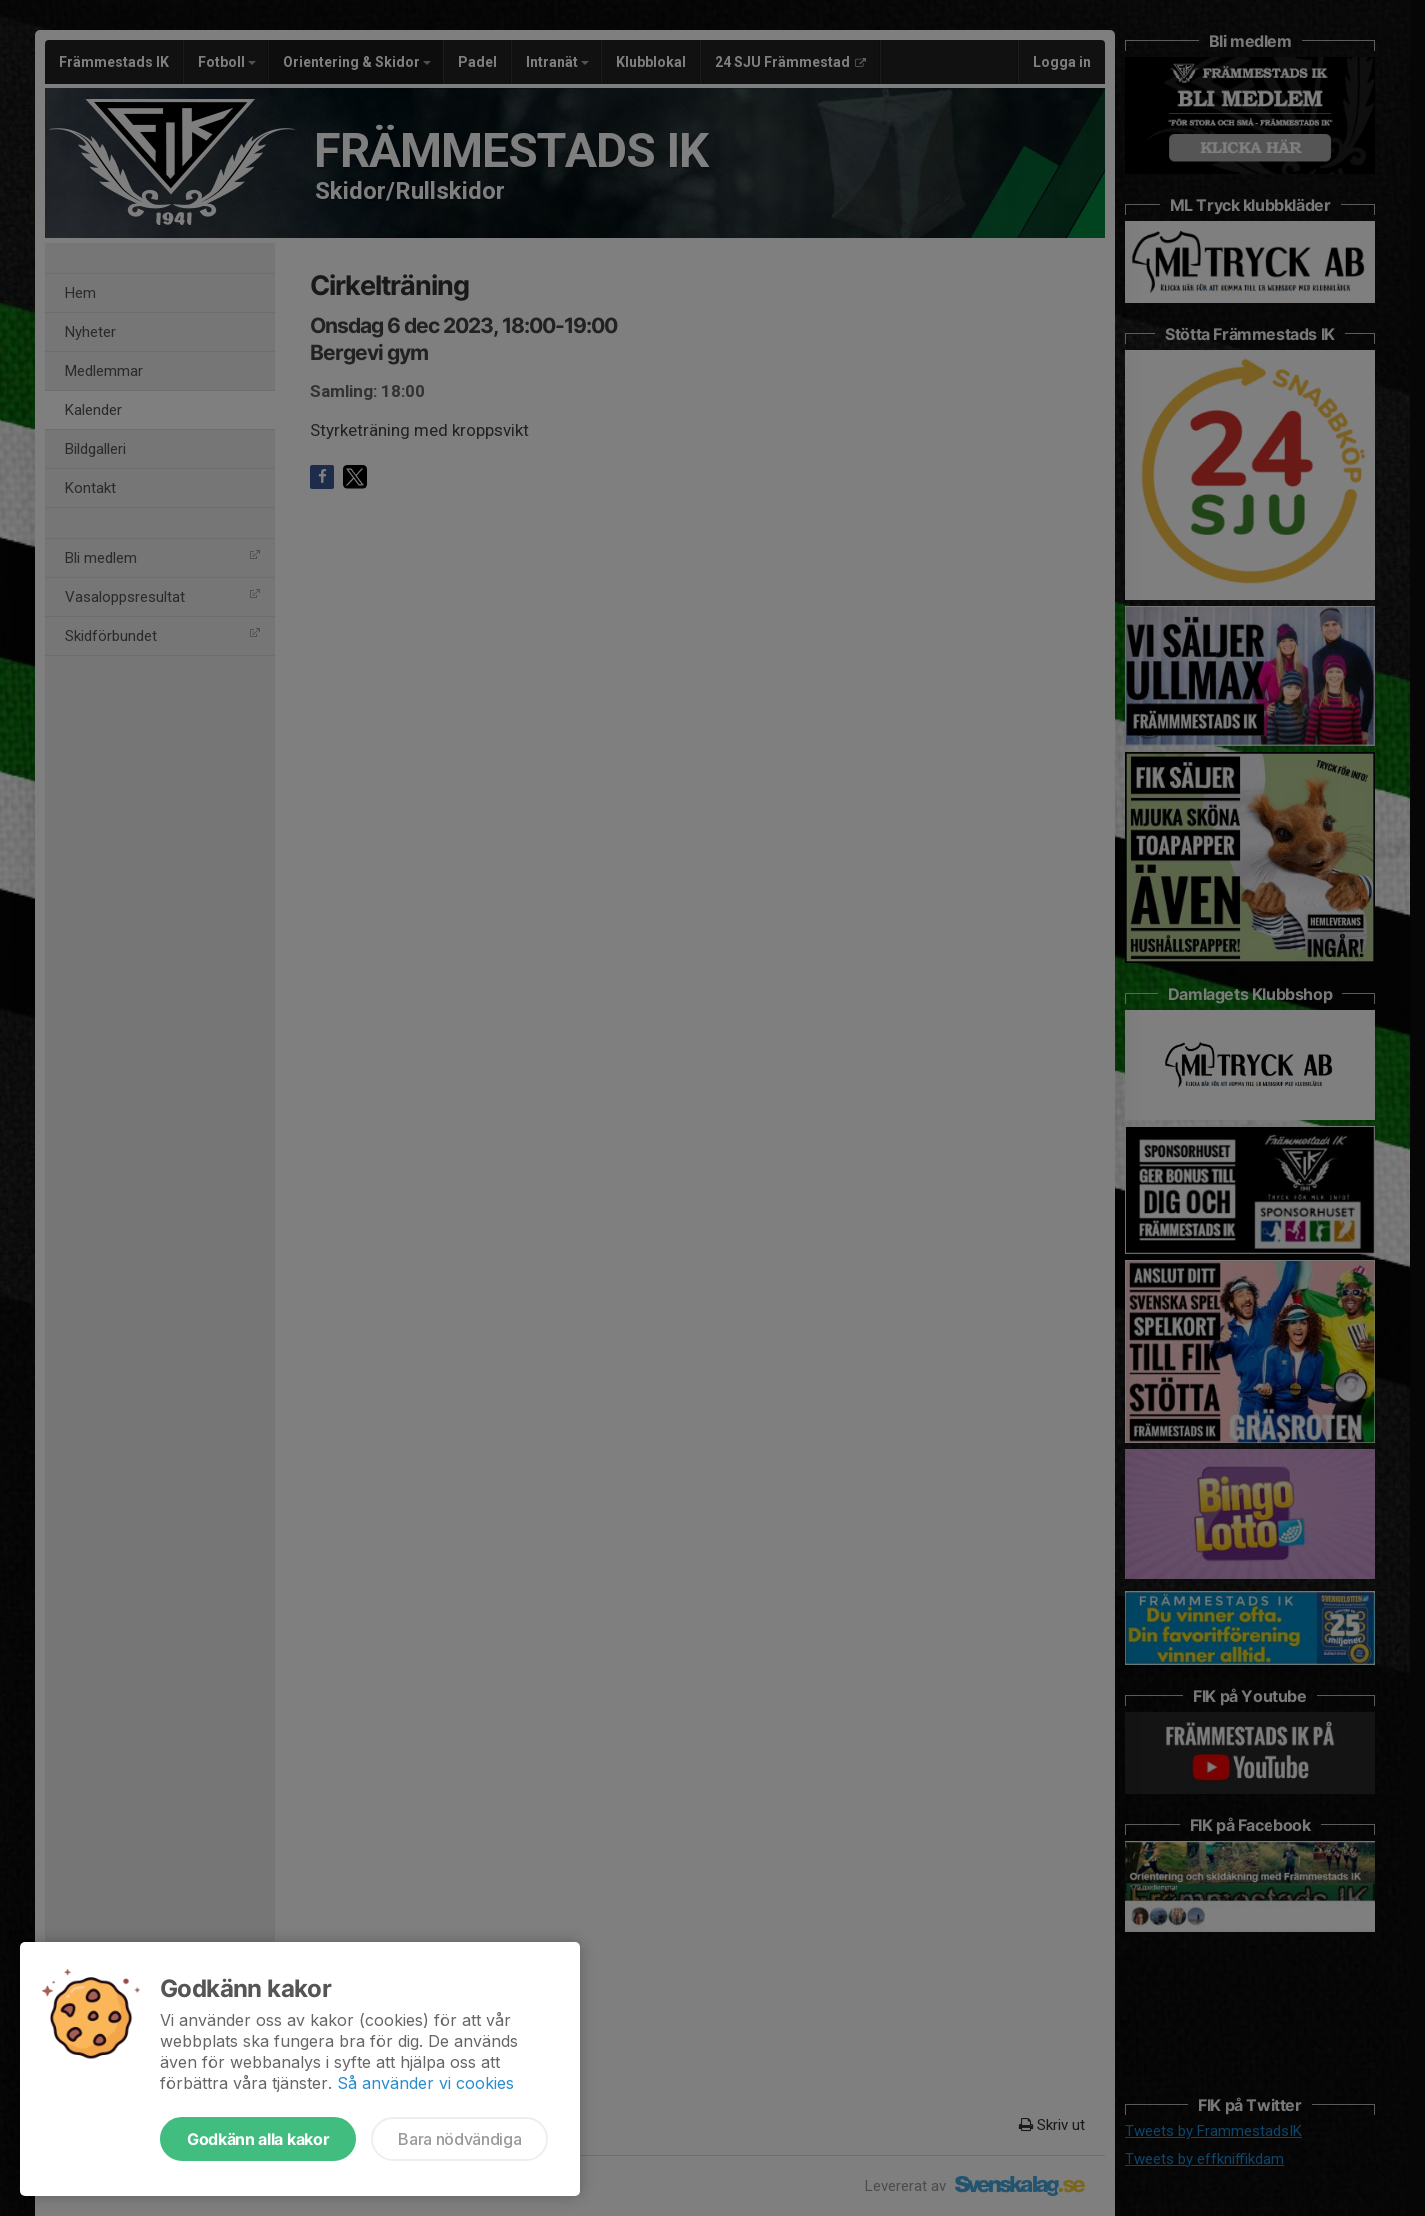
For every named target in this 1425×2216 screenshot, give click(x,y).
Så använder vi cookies (425, 2083)
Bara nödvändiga (459, 2139)
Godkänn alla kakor (258, 2139)
